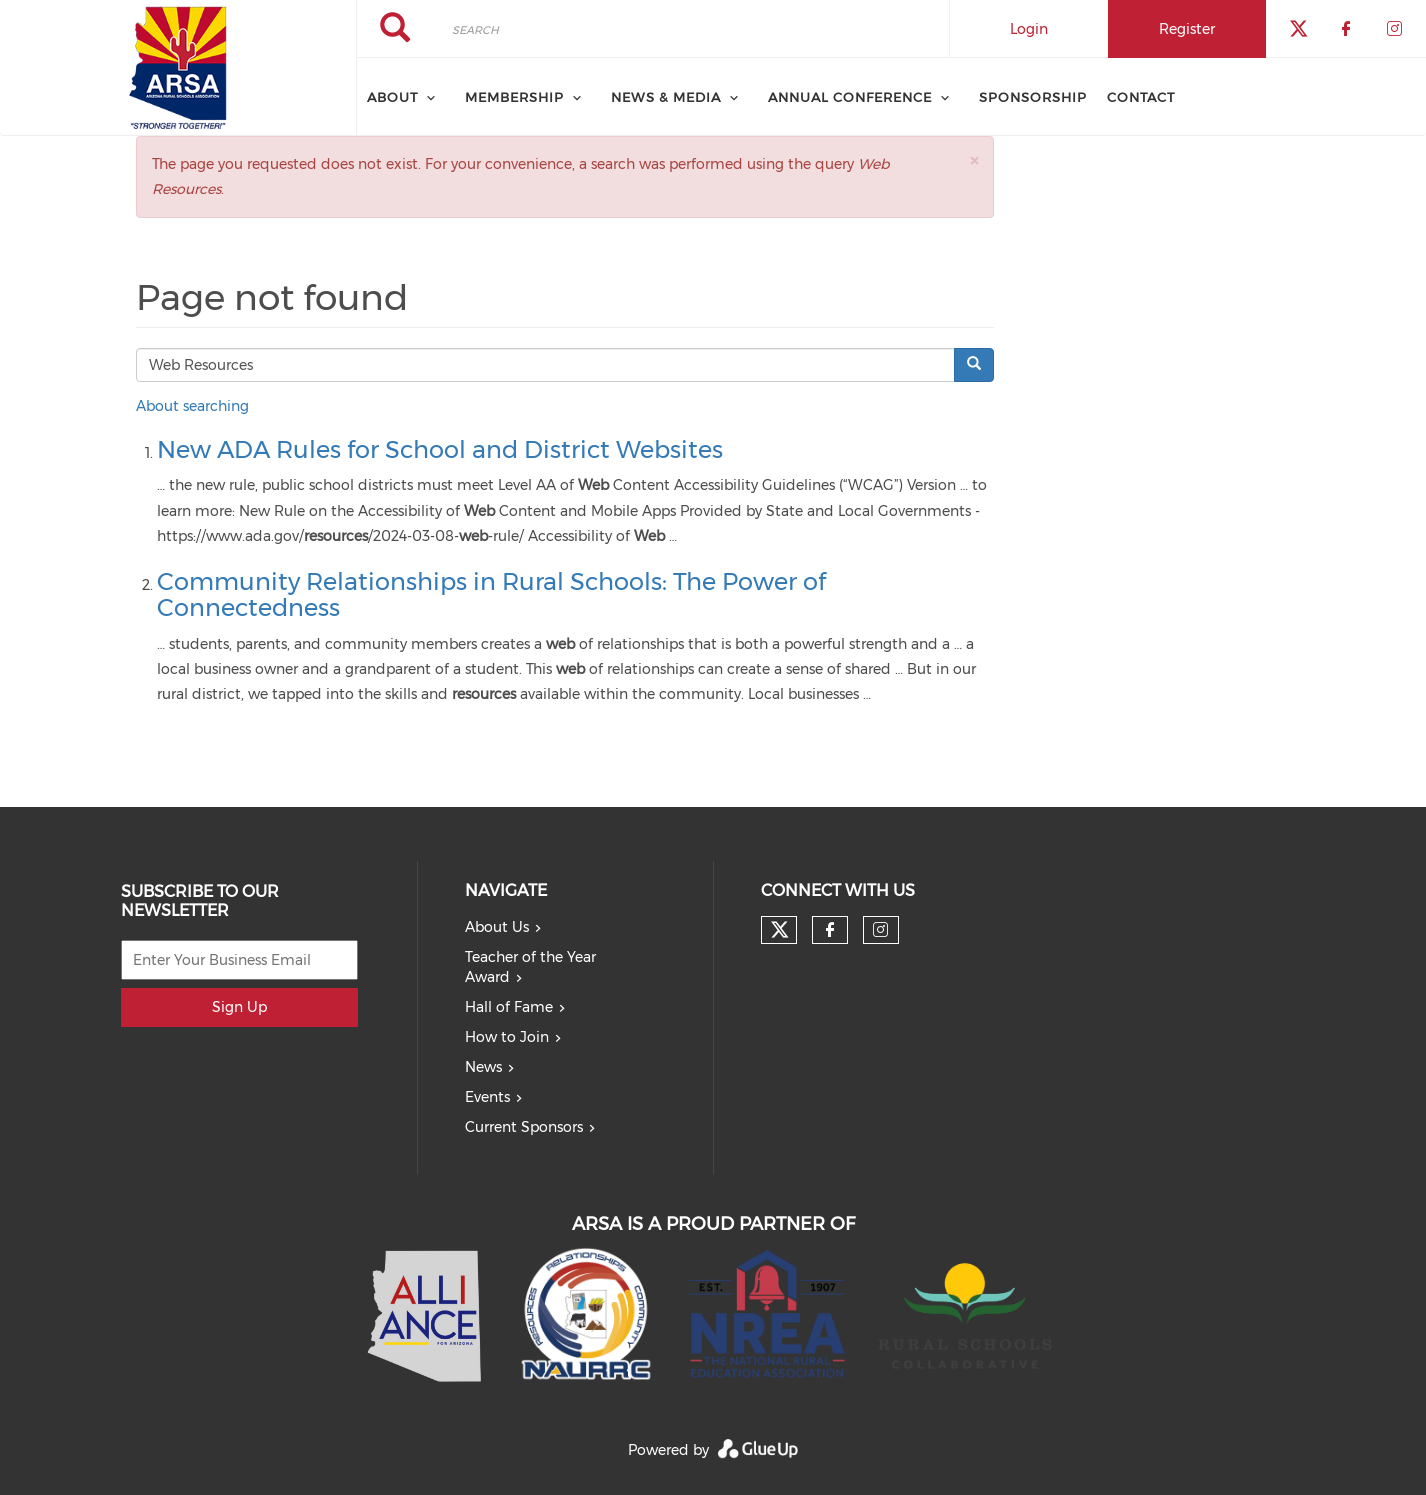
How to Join (507, 1037)
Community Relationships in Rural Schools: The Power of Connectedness (491, 594)
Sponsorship (1033, 97)
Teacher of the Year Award (530, 967)
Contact (1141, 97)
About (392, 97)
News (483, 1067)
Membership (514, 97)
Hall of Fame (509, 1007)
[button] (974, 160)
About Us (497, 927)
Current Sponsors (524, 1127)
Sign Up (239, 1007)
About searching (192, 406)
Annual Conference (850, 97)
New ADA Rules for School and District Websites (440, 449)
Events (487, 1097)
